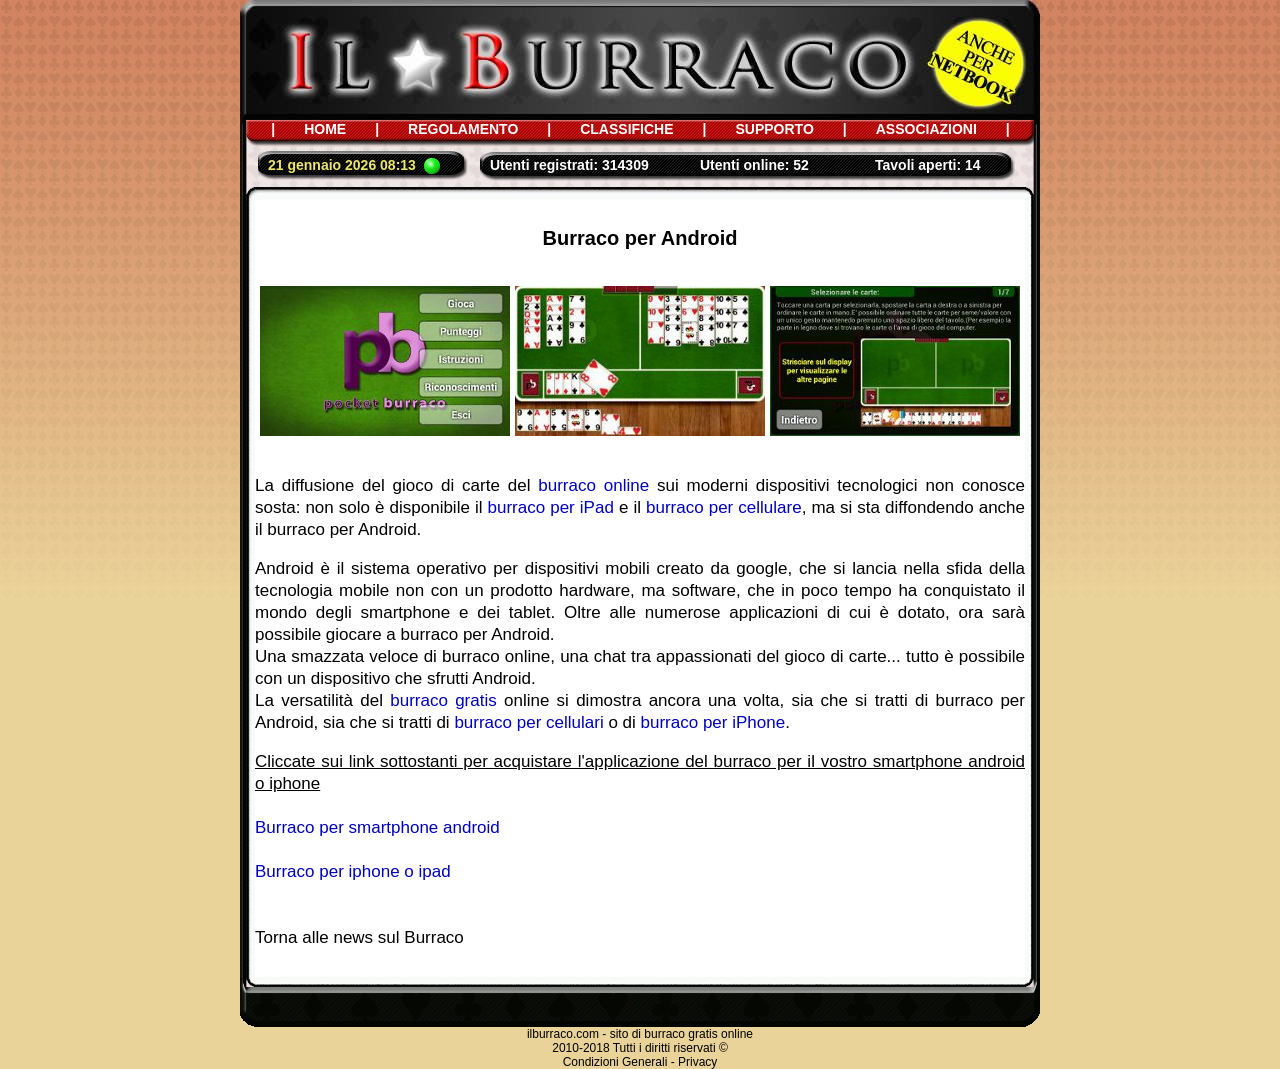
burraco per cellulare (724, 507)
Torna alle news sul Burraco (359, 937)
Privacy (697, 1062)
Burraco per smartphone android (377, 827)
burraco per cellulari (528, 722)
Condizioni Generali (615, 1062)
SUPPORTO (774, 129)
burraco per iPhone (713, 722)
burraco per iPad (551, 507)
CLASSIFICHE (626, 129)
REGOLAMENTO (463, 129)
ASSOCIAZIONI (926, 129)
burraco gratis (443, 700)
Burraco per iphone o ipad (353, 871)
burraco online (593, 485)
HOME (325, 129)
